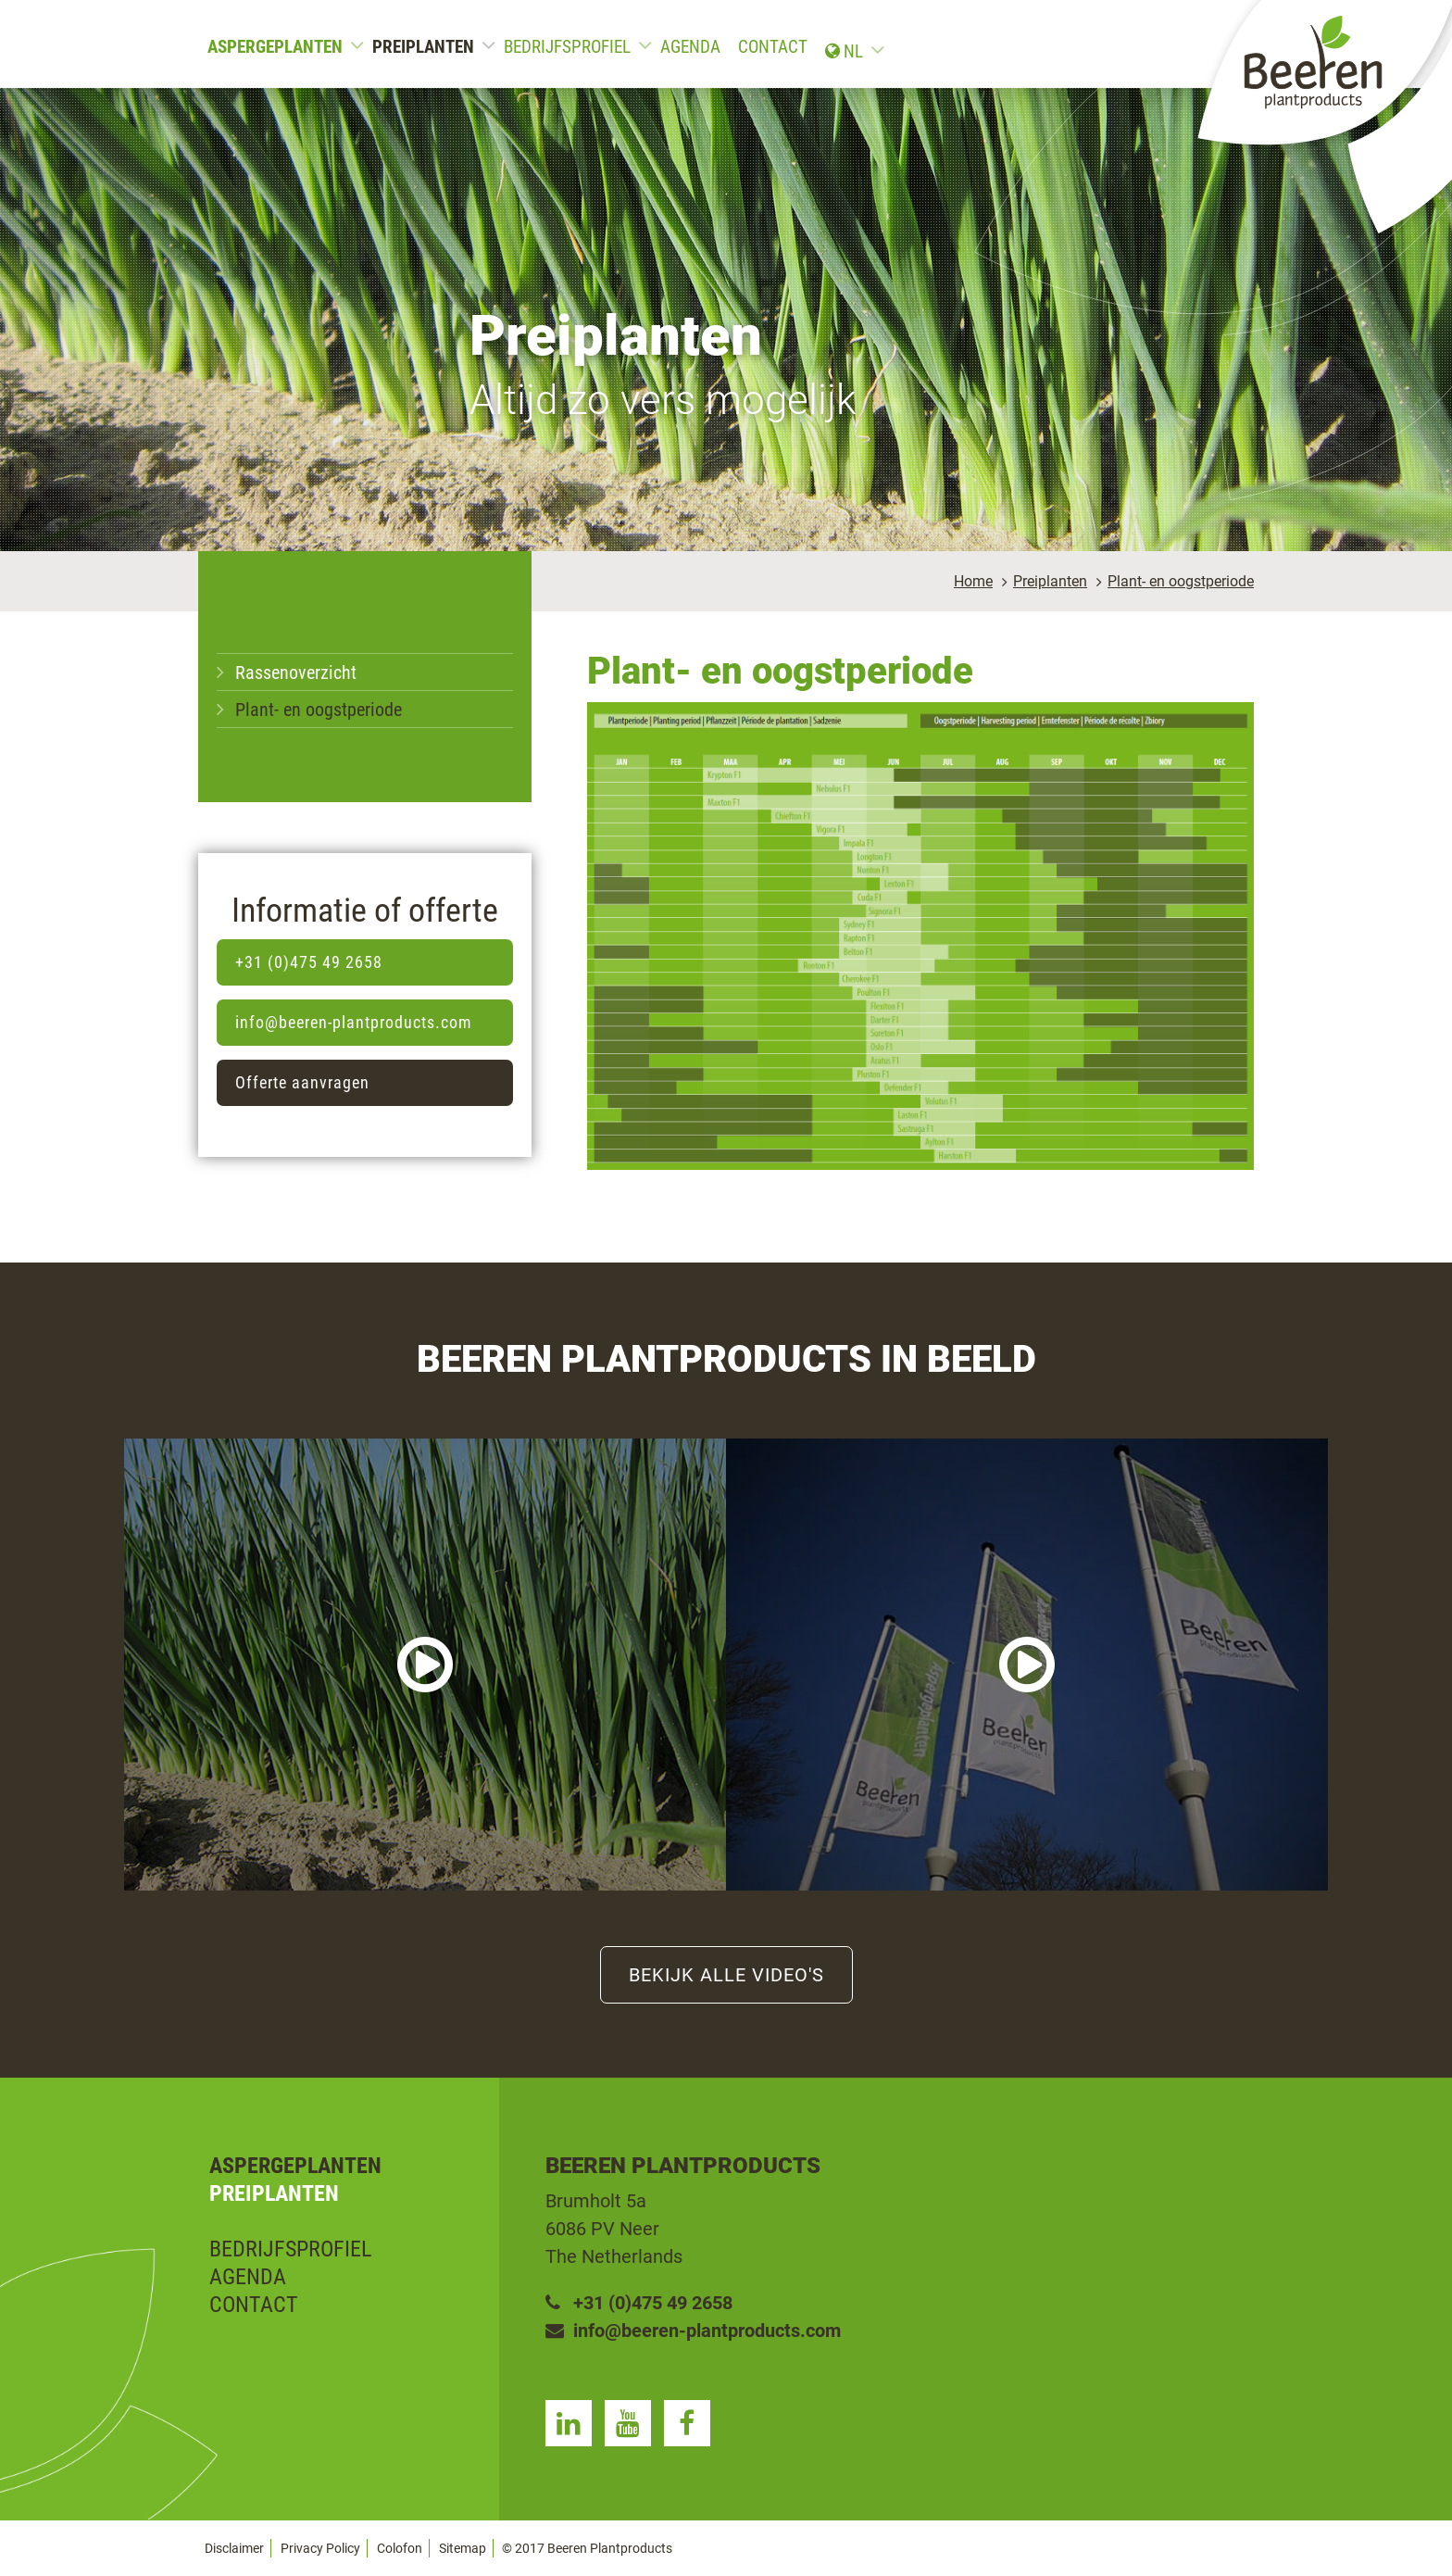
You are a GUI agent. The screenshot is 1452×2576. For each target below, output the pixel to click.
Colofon (399, 2548)
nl (1214, 46)
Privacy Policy (320, 2548)
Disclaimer (234, 2548)
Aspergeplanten (275, 46)
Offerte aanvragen (302, 1082)
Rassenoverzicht (296, 672)
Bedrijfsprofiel (567, 46)
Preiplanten (423, 46)
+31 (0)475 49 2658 (308, 962)
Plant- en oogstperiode (1181, 581)
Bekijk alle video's (726, 1975)
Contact (772, 46)
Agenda (690, 46)
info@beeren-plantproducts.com (353, 1022)
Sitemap (462, 2548)
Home (973, 581)
